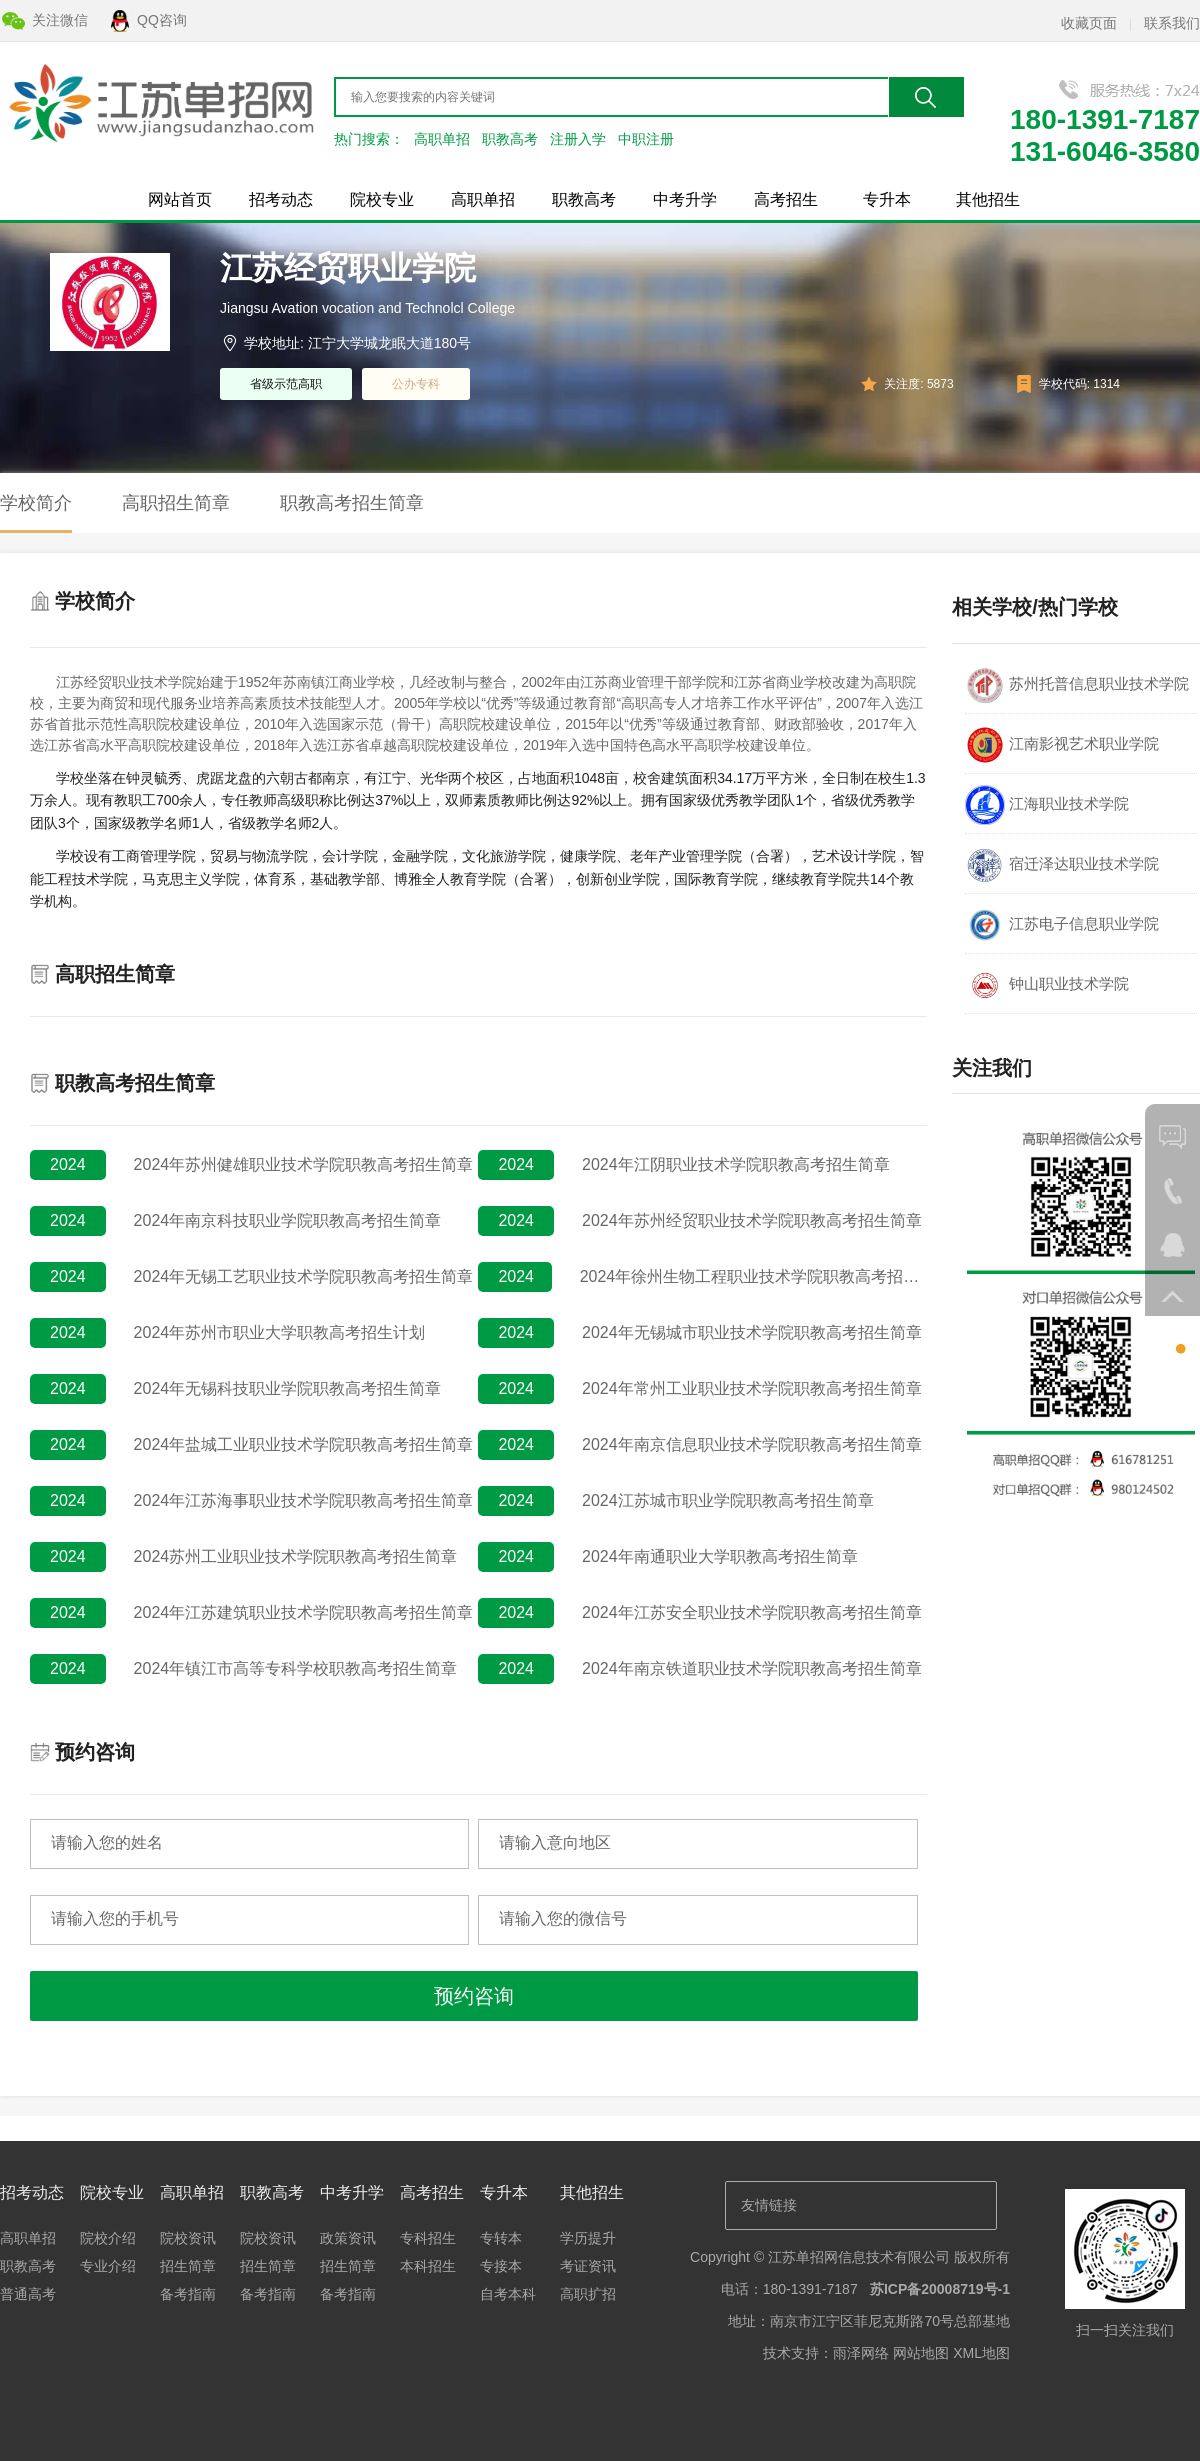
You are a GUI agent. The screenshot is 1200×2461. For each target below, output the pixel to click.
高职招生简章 (176, 503)
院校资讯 (188, 2238)
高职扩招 (588, 2294)
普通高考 (28, 2294)
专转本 (501, 2238)
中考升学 (685, 199)
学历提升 (588, 2238)
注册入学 (578, 139)
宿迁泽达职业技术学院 (1062, 865)
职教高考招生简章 (352, 503)
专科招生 (428, 2238)
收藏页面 (1089, 23)
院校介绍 (108, 2238)
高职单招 (442, 139)
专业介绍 (108, 2266)
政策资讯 (348, 2238)
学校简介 (36, 503)
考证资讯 (588, 2266)
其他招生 (988, 199)
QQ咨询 (162, 20)
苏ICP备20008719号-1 (940, 2289)
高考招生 (786, 199)
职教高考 (510, 139)
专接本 (501, 2266)
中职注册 (646, 139)
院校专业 (382, 199)
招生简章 (188, 2266)
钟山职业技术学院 (1047, 985)
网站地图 (921, 2353)
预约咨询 (474, 1996)
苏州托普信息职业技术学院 (1077, 685)
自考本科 (508, 2294)
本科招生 (428, 2266)
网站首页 (180, 199)
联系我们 (1172, 23)
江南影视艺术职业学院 (1062, 745)
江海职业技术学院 (1047, 805)
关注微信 (60, 20)
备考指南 (188, 2294)
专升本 (887, 199)
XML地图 (981, 2353)
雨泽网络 (861, 2353)
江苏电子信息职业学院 (1062, 925)
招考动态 (281, 199)
